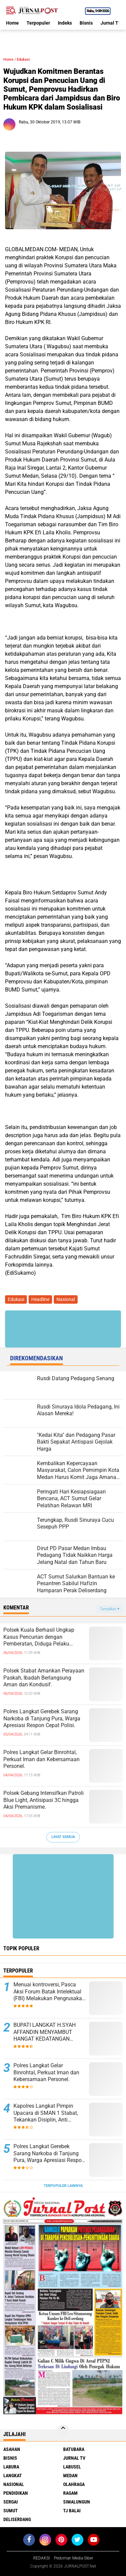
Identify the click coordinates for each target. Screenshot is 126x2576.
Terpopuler (38, 23)
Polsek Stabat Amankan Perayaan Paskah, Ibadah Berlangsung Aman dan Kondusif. (43, 1677)
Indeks (65, 23)
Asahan (11, 2449)
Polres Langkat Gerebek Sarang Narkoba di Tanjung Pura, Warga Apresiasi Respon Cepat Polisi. (41, 1718)
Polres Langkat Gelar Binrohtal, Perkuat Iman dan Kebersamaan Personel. (41, 1759)
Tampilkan (109, 1609)
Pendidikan (15, 2493)
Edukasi (23, 59)
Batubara (73, 2449)
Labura (11, 2466)
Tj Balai (72, 2510)
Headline (40, 1299)
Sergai (10, 2502)
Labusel (72, 2466)
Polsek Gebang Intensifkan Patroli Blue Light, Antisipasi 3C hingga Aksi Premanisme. (43, 1800)
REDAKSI (41, 2558)
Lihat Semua (63, 1837)
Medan (70, 2475)
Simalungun (76, 2502)
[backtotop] (63, 2431)
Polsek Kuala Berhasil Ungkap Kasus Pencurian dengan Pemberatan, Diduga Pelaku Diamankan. (38, 1637)
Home (12, 23)
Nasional (65, 1299)
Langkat (12, 2475)
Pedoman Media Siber (73, 2558)
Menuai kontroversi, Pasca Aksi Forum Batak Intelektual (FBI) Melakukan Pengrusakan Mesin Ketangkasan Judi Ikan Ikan (49, 1991)
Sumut (10, 2510)
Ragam (70, 2493)
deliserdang (17, 2519)
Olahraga (74, 2484)
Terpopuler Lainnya (63, 2186)
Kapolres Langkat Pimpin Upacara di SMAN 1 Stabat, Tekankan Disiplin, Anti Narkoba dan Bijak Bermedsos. (45, 2113)
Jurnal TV (110, 23)
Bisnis (86, 23)
